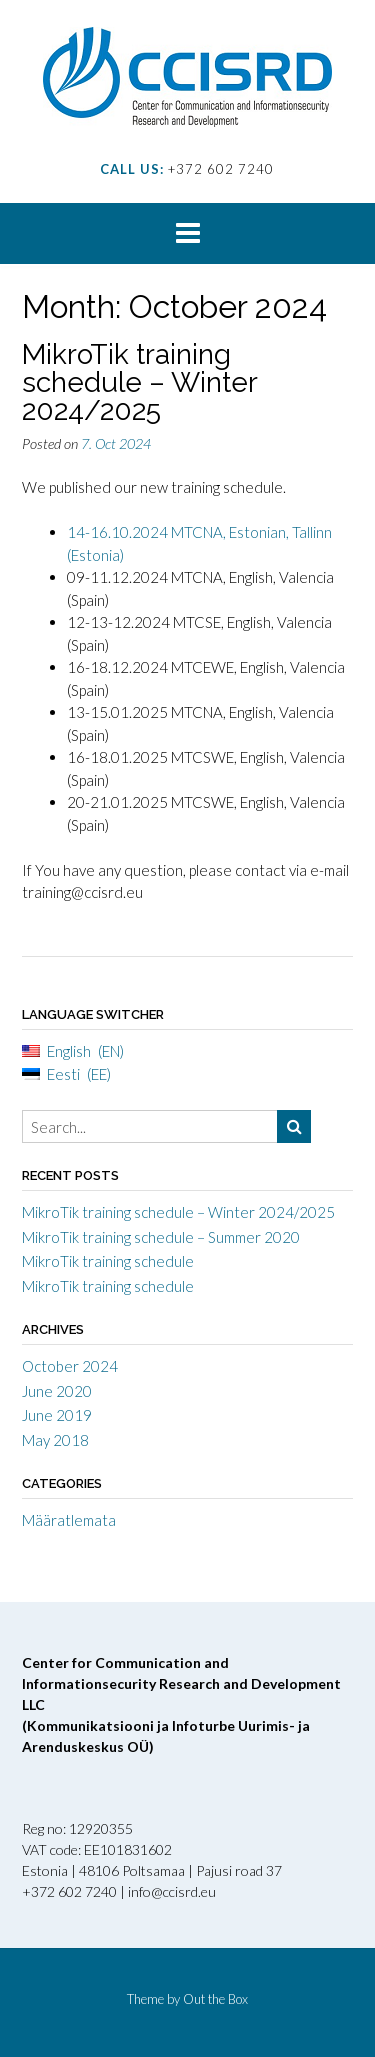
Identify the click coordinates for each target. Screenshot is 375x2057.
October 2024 (70, 1366)
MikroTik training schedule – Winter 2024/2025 (139, 382)
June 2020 (57, 1391)
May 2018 (55, 1440)
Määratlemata (69, 1520)
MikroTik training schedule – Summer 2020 (161, 1237)
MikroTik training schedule (108, 1261)
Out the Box (215, 1999)
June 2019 (57, 1415)
